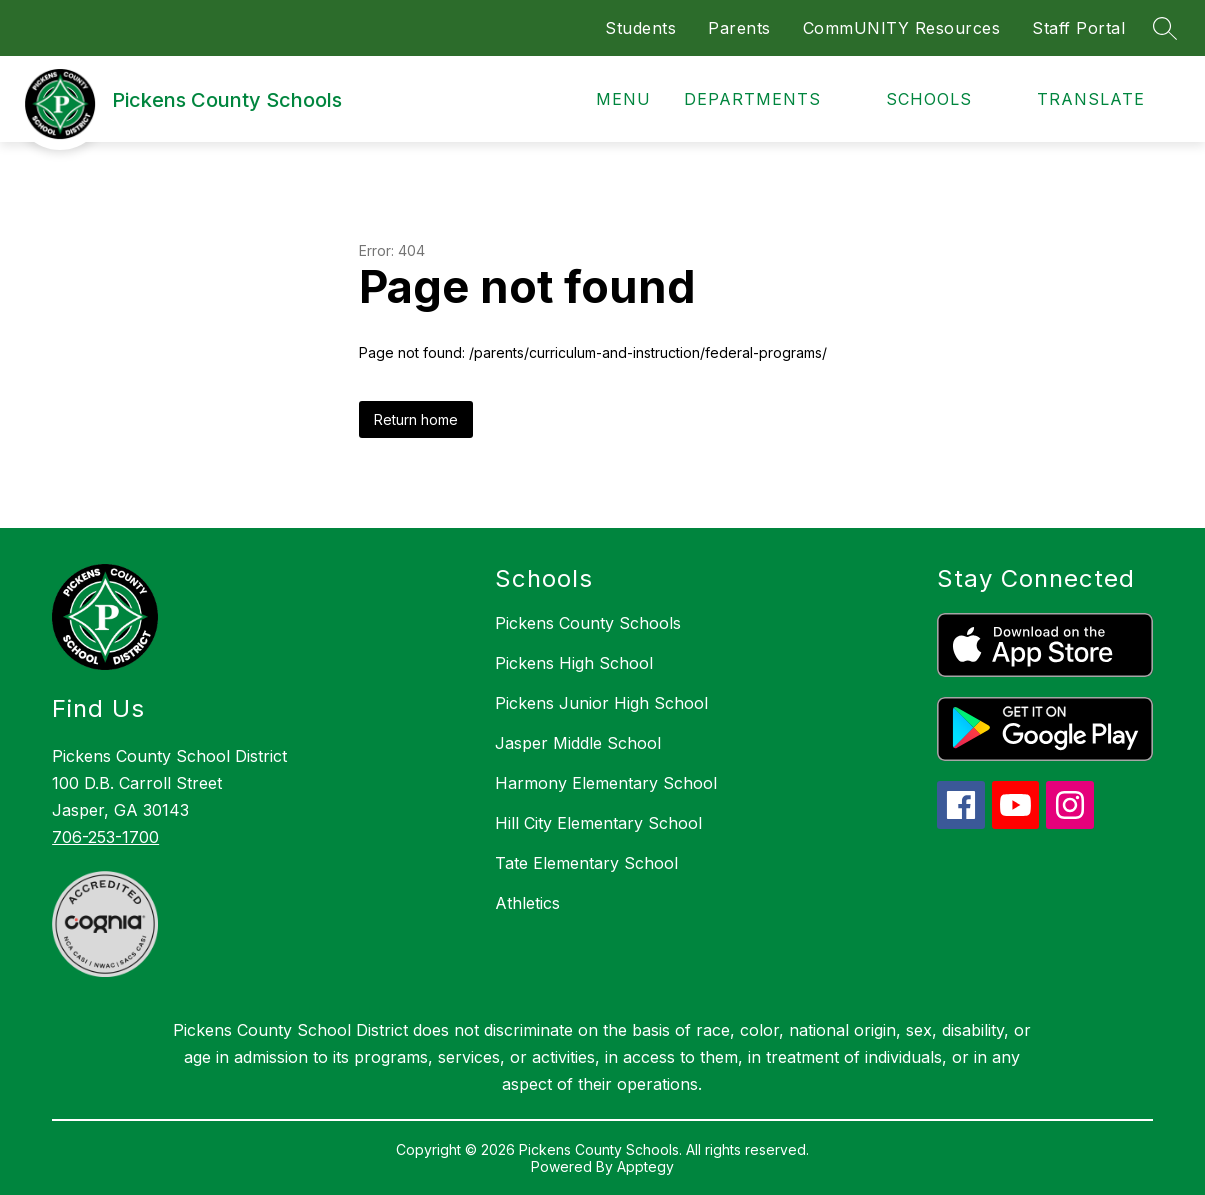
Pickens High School (574, 663)
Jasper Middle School (578, 743)
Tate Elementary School (586, 863)
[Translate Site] (1102, 99)
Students (640, 28)
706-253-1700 (105, 837)
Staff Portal (1078, 28)
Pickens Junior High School (601, 703)
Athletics (527, 903)
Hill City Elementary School (598, 823)
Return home (416, 419)
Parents (739, 28)
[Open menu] (609, 99)
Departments (752, 99)
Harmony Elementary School (606, 783)
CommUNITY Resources (902, 28)
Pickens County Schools (588, 623)
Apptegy (645, 1166)
